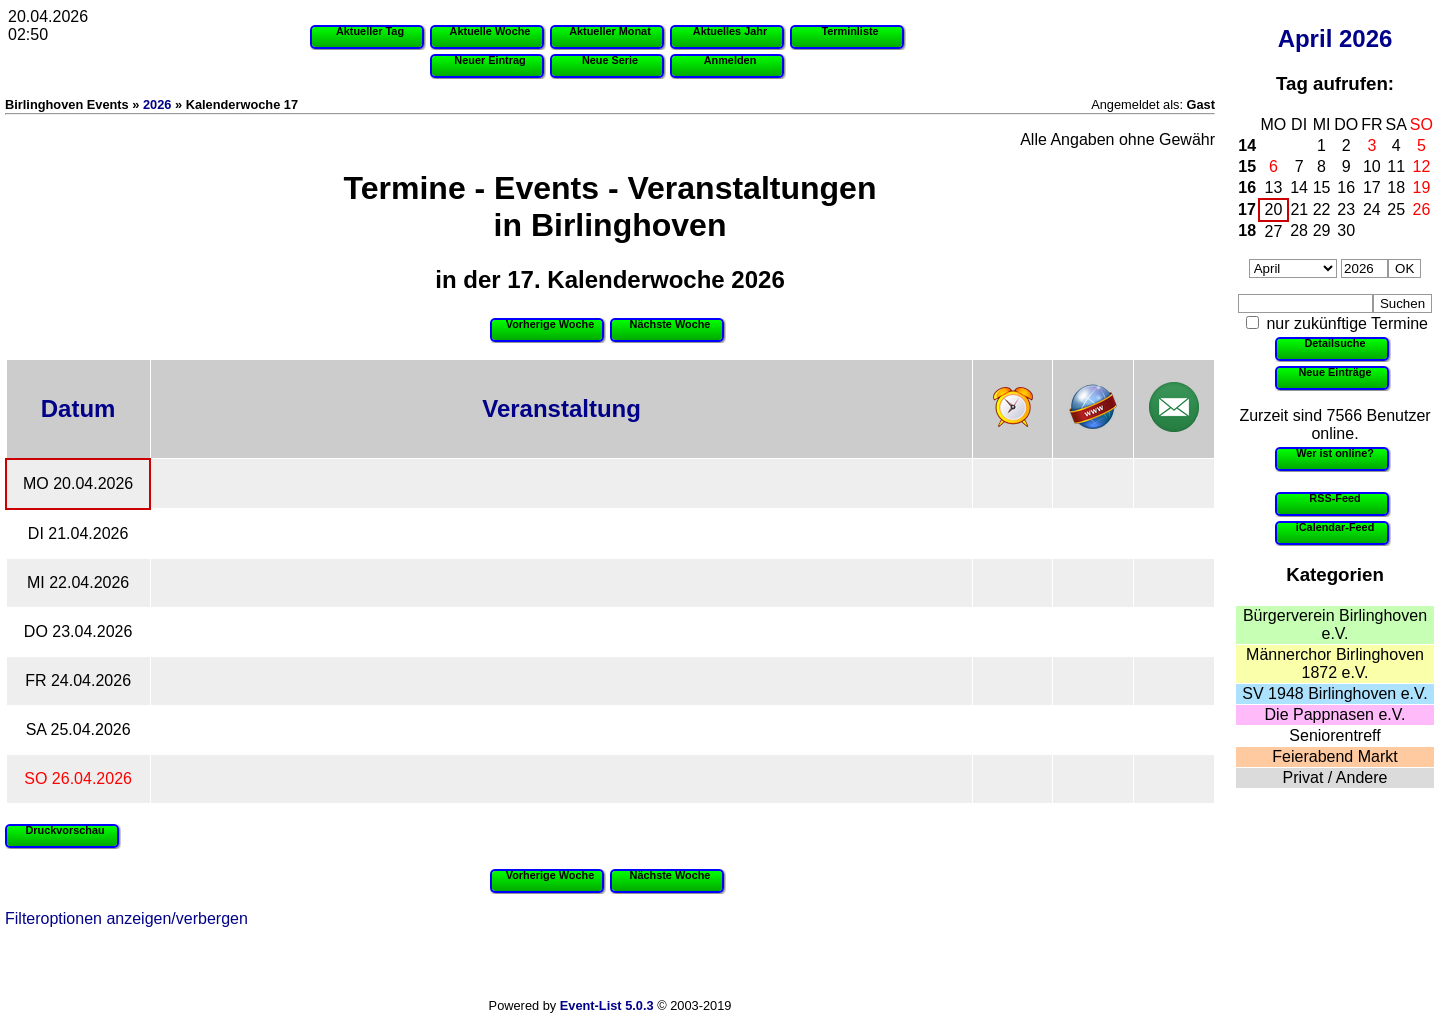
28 (1299, 230)
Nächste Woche (670, 324)
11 (1396, 166)
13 (1274, 187)
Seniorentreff (1334, 735)
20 (1274, 209)
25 (1396, 209)
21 (1299, 209)
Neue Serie (610, 60)
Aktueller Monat (610, 31)
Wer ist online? (1335, 453)
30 (1346, 230)
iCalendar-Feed (1335, 527)
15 (1247, 166)
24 (1372, 209)
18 (1396, 187)
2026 (1365, 38)
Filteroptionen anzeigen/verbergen (126, 918)
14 (1247, 145)
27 (1274, 231)
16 (1247, 187)
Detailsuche (1334, 343)
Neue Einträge (1334, 372)
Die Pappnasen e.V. (1335, 714)
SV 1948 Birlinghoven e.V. (1334, 693)
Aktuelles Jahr (730, 31)
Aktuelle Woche (490, 31)
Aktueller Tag (370, 31)
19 (1422, 187)
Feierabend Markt (1334, 756)
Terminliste (849, 31)
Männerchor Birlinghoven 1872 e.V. (1335, 663)
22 (1322, 209)
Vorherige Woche (550, 324)
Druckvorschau (64, 830)
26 (1422, 209)
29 (1322, 230)
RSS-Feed (1334, 498)
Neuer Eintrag (489, 60)
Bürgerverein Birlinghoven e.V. (1335, 624)
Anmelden (730, 60)
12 (1422, 166)
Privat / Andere (1335, 777)
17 (1372, 187)
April (1305, 38)
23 (1346, 209)
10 (1372, 166)
